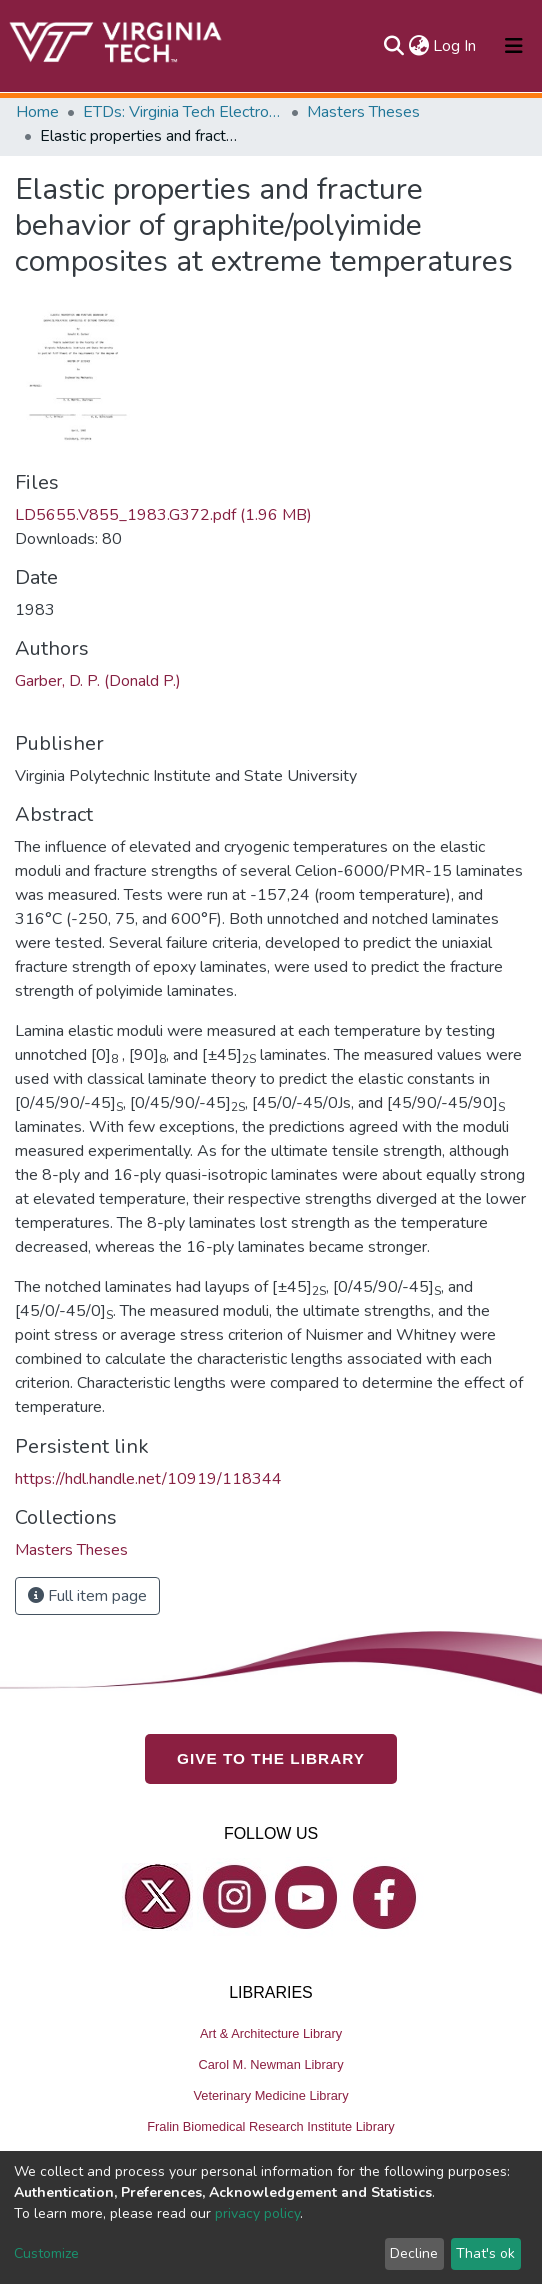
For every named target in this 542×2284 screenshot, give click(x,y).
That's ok (485, 2253)
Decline (414, 2253)
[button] (418, 46)
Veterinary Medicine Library (270, 2095)
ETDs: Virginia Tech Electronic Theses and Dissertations (183, 112)
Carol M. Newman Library (270, 2064)
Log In (455, 46)
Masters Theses (363, 112)
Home (37, 112)
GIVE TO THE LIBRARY (271, 1758)
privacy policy (257, 2213)
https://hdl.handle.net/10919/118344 (148, 1479)
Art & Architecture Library (271, 2033)
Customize (46, 2253)
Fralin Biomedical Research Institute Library (271, 2126)
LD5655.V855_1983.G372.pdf (163, 515)
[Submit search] (393, 46)
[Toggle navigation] (514, 46)
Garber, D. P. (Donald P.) (98, 681)
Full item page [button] (87, 1596)
